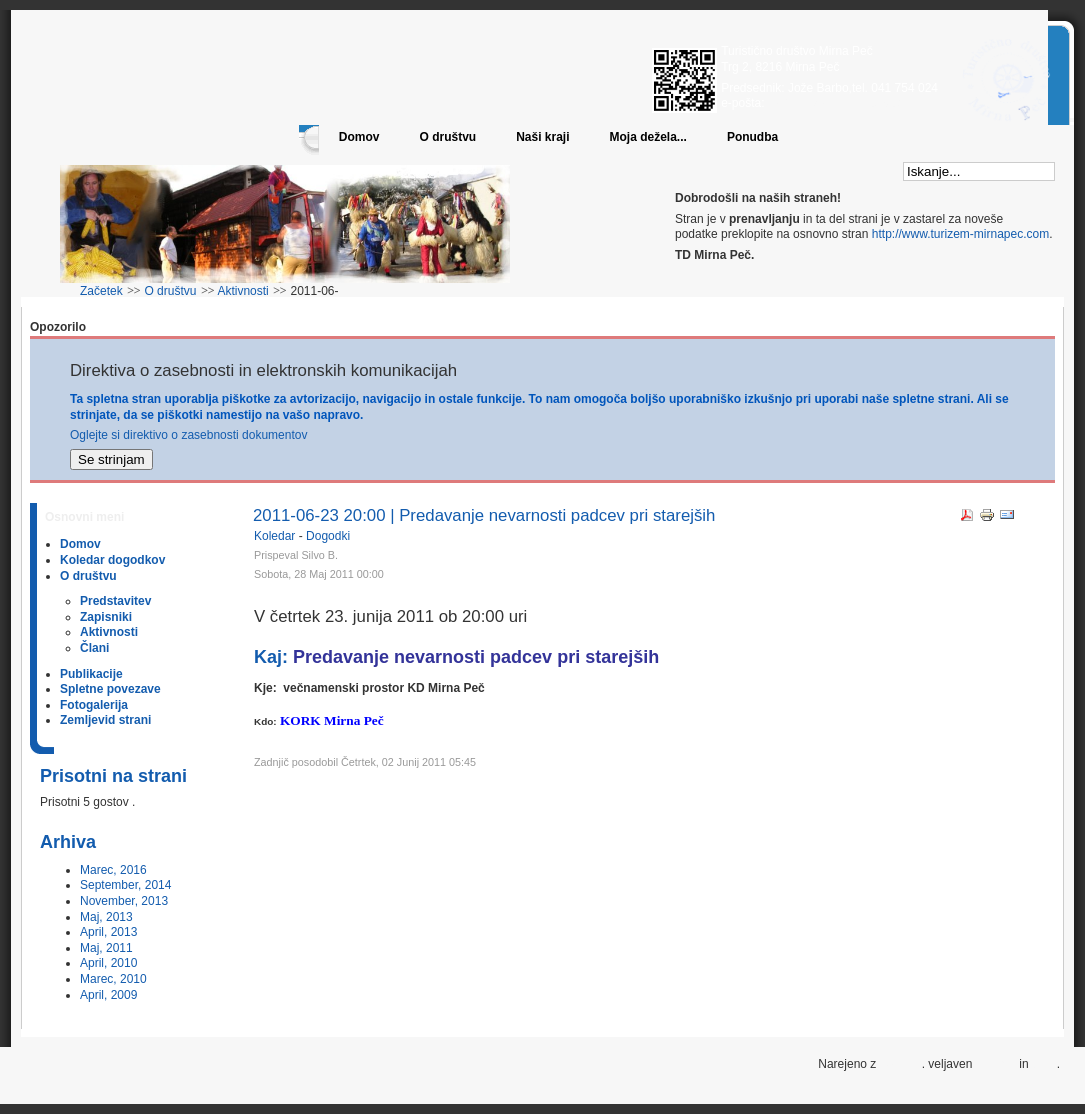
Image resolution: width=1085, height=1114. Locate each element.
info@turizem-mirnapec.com (840, 103)
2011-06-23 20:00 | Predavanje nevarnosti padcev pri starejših (484, 515)
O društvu (447, 137)
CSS (1044, 1064)
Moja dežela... (648, 137)
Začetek (101, 291)
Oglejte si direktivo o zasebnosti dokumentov (188, 435)
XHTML (996, 1064)
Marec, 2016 (113, 870)
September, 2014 (125, 885)
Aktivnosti (242, 291)
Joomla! (901, 1064)
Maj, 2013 (106, 917)
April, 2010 (108, 963)
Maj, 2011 (106, 948)
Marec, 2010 (113, 979)
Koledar (276, 536)
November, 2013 (124, 901)
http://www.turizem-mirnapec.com (960, 234)
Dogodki (328, 536)
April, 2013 (108, 932)
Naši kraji (542, 137)
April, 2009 (108, 995)
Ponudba (752, 137)
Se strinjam (111, 459)
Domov (359, 137)
